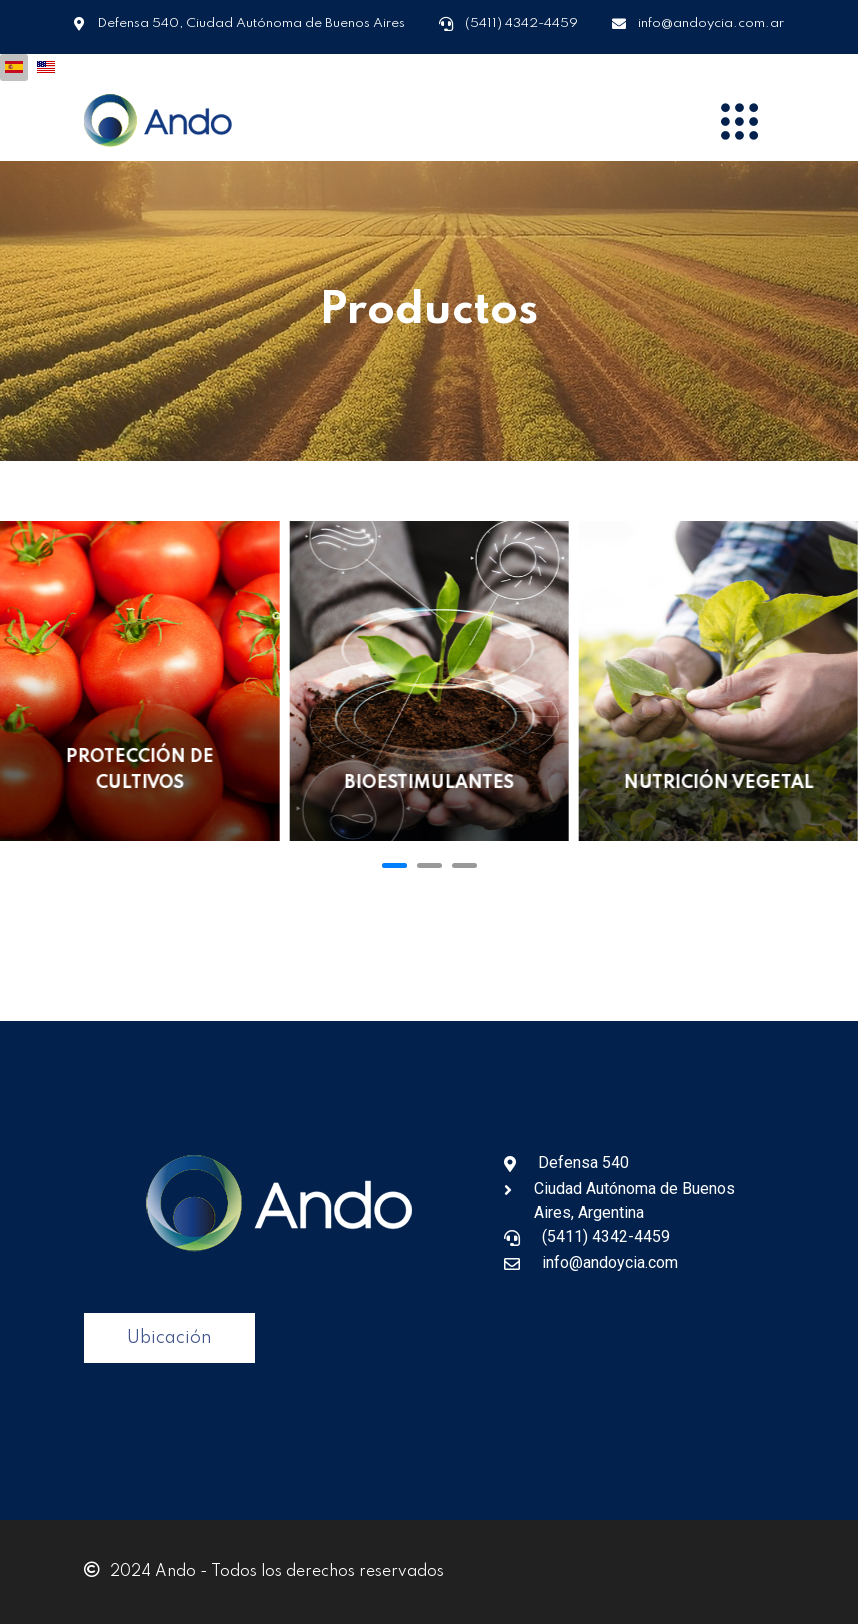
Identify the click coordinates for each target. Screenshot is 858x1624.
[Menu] (739, 121)
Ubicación (169, 1338)
